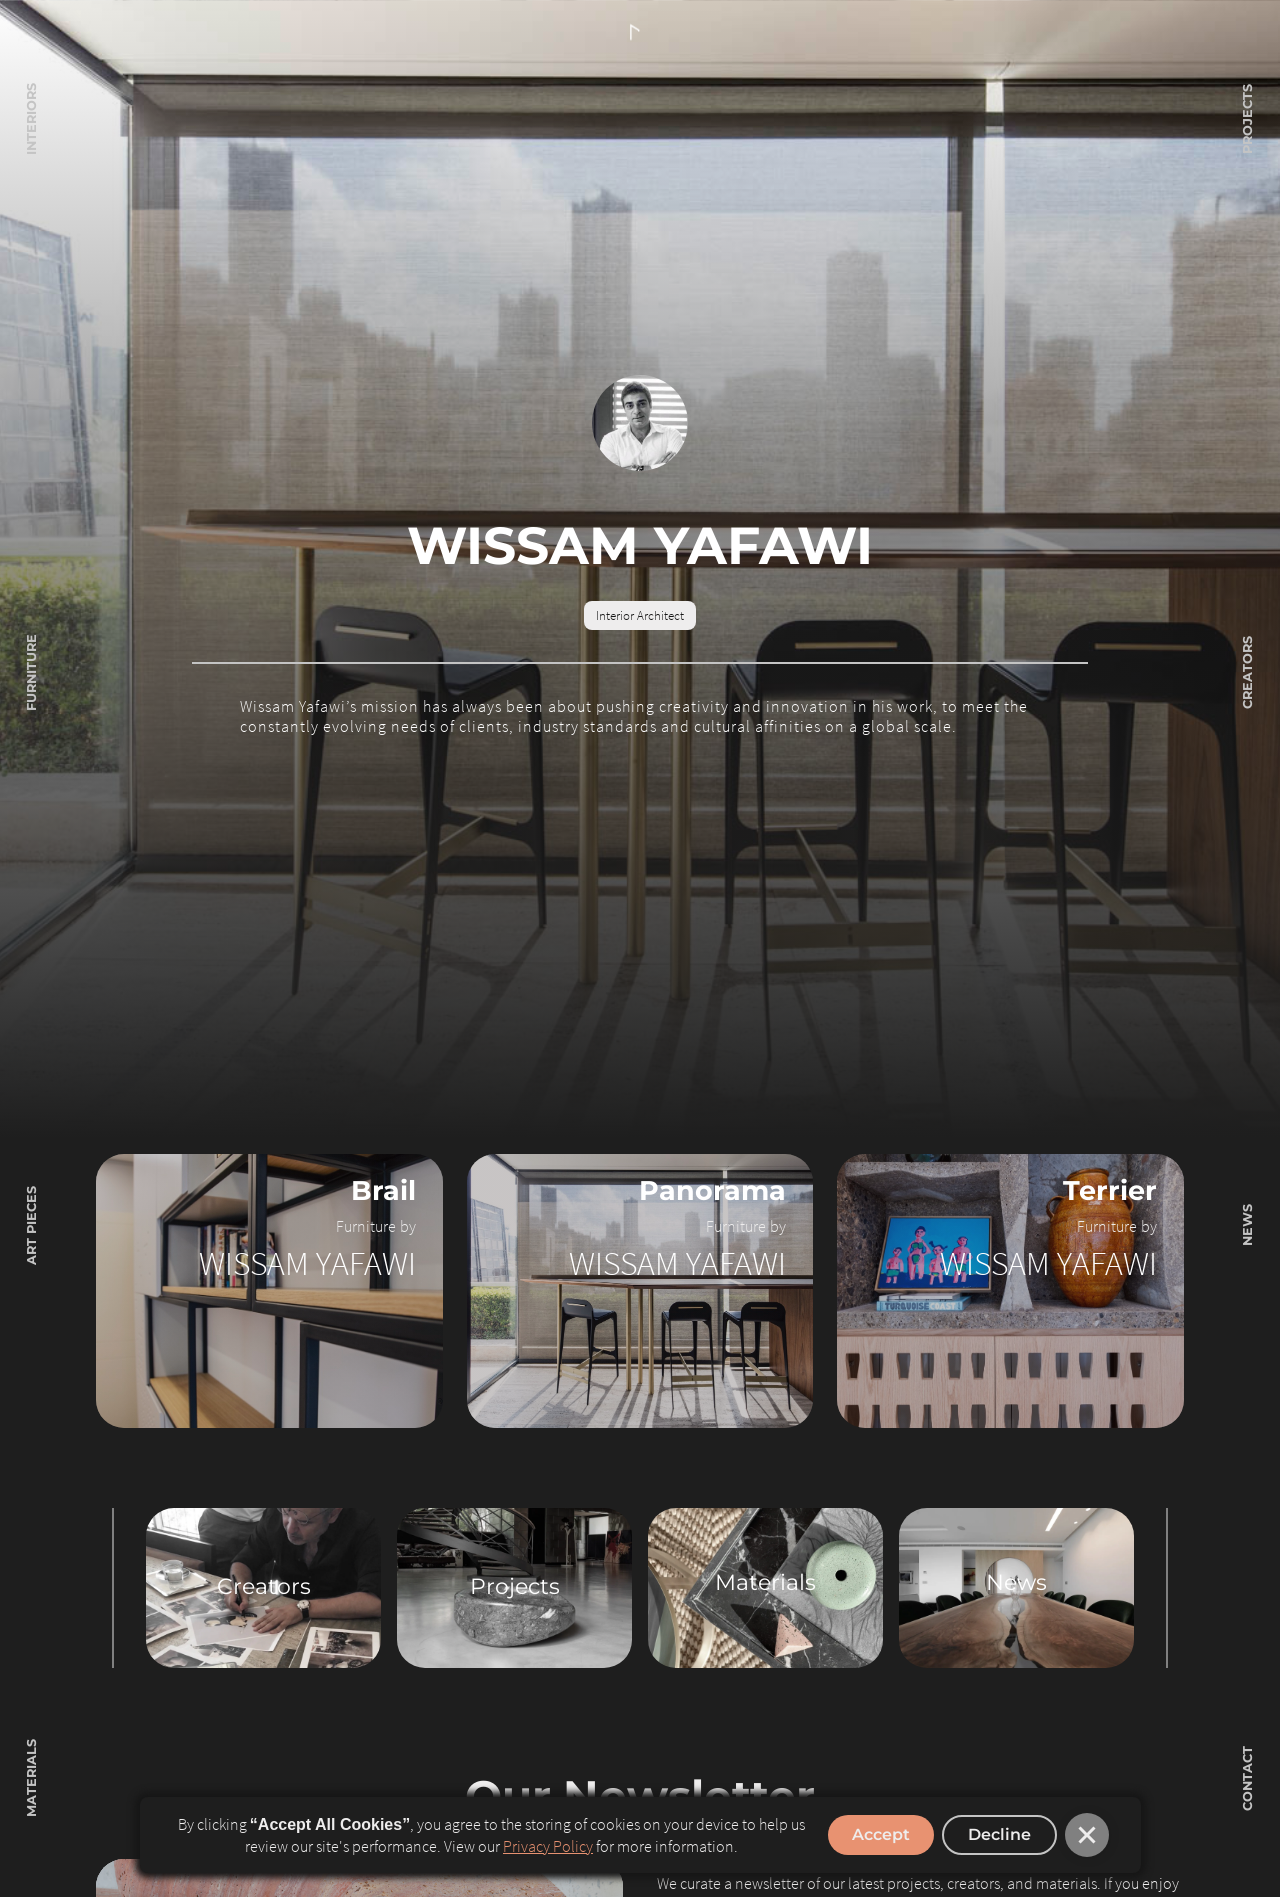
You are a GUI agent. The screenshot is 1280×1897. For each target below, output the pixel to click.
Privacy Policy (548, 1846)
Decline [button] (999, 1834)
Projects (515, 1586)
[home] (640, 33)
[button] (1087, 1835)
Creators (264, 1586)
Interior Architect (640, 615)
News (1016, 1582)
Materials (765, 1582)
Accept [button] (881, 1834)
